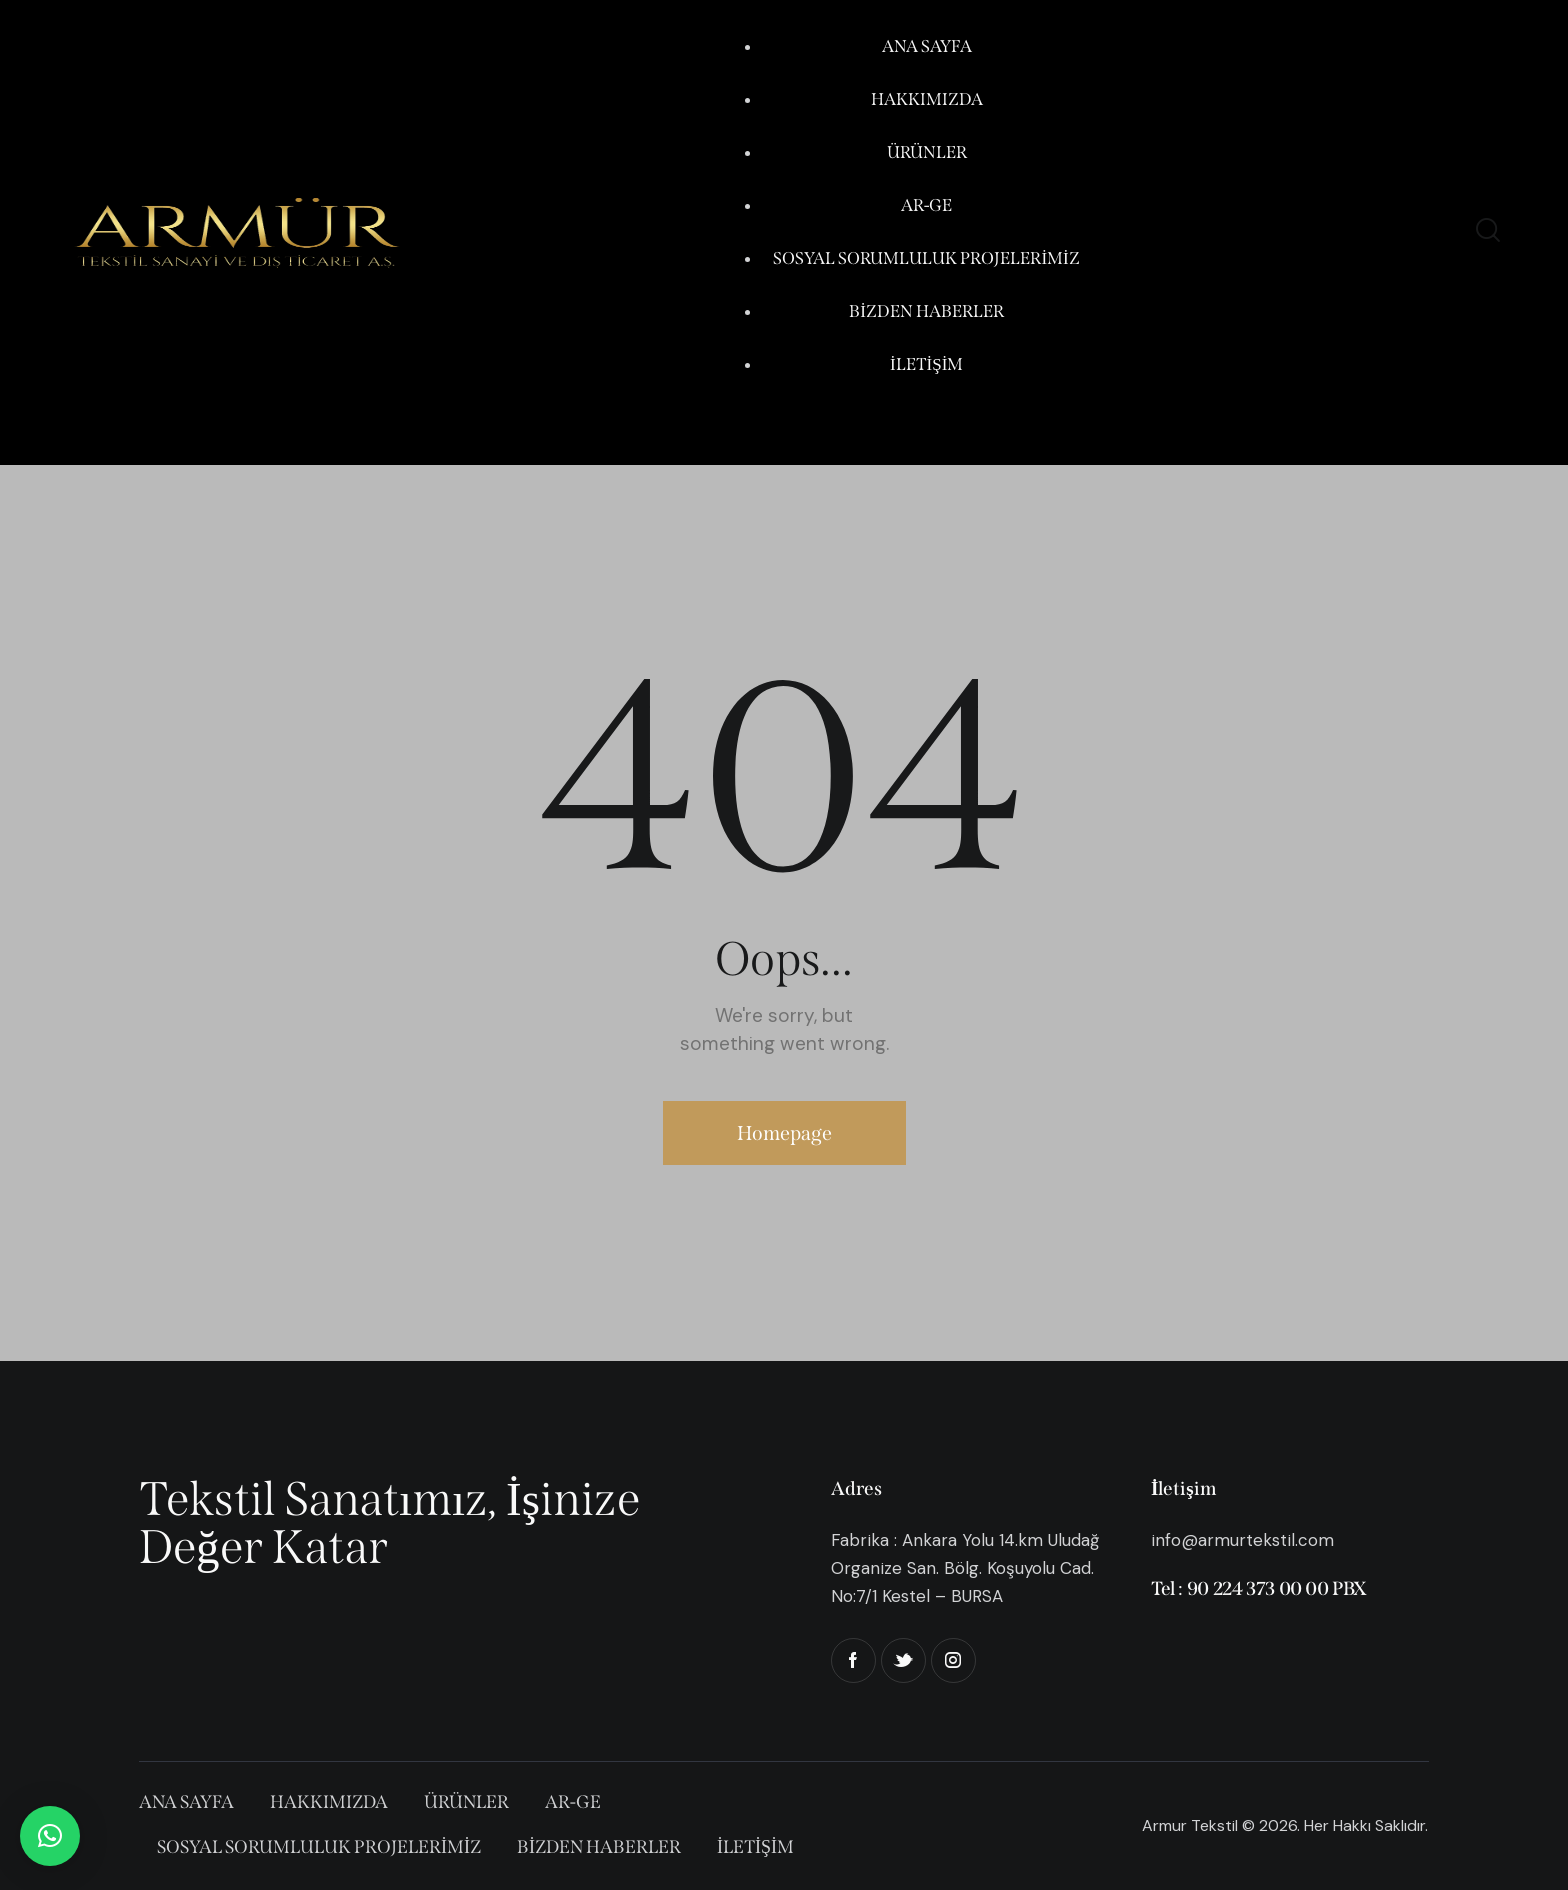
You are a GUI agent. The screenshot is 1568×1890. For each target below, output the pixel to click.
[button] (50, 1836)
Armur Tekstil (1190, 1825)
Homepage (784, 1133)
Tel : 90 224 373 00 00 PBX (1259, 1588)
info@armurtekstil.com (1242, 1540)
